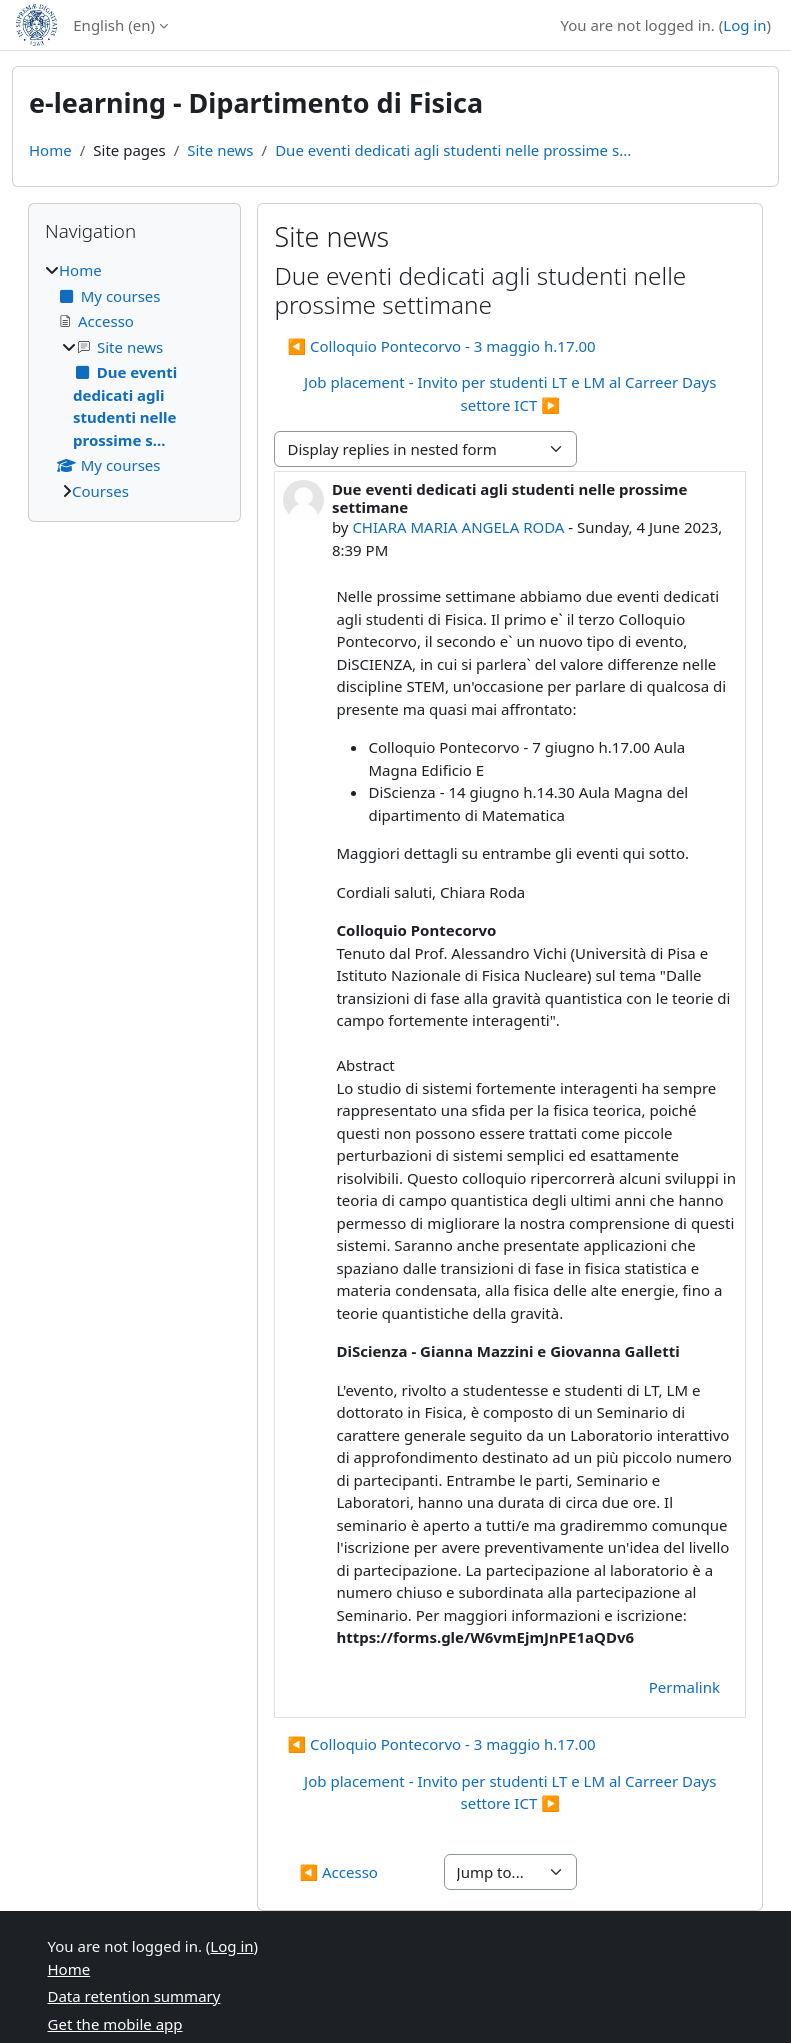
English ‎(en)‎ (114, 25)
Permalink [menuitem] (684, 1687)
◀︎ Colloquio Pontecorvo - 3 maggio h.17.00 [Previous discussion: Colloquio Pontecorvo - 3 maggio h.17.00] (441, 346)
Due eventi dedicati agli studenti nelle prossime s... (453, 150)
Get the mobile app (115, 2024)
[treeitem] (134, 380)
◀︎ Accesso (338, 1872)
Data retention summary (134, 1996)
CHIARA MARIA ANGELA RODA (458, 527)
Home (50, 150)
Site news (220, 150)
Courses (100, 491)
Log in (744, 25)
